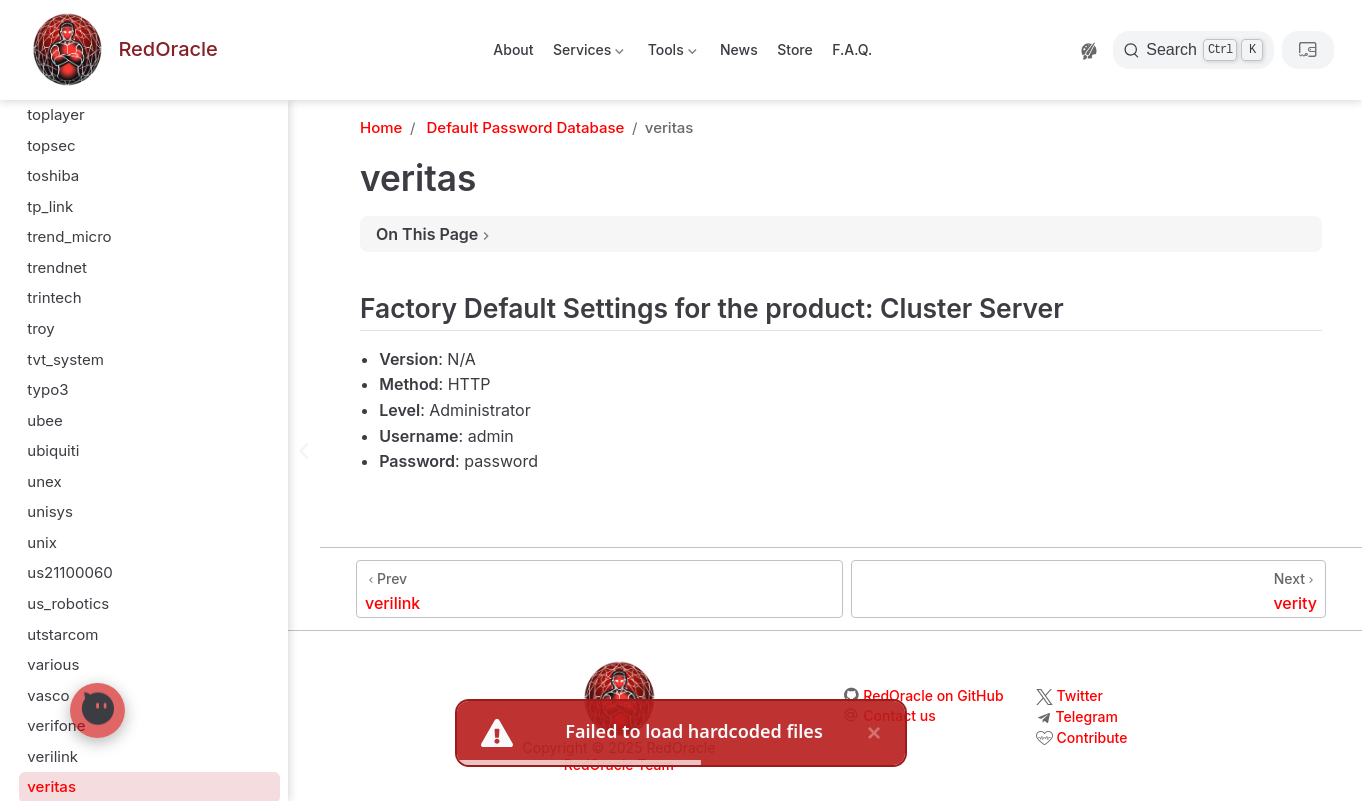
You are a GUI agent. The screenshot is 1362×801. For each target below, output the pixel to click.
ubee (45, 337)
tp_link (50, 123)
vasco (48, 612)
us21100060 (69, 489)
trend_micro (69, 153)
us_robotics (68, 520)
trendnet (57, 184)
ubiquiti (53, 367)
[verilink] (599, 589)
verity (47, 734)
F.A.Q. (852, 49)
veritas (51, 703)
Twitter (1080, 695)
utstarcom (62, 551)
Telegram (1087, 716)
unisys (50, 428)
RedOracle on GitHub (933, 695)
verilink (52, 673)
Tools (670, 53)
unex (44, 398)
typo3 (47, 306)
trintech (54, 214)
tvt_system (65, 276)
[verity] (1088, 589)
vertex (49, 765)
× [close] (874, 732)
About (513, 49)
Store (795, 49)
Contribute (1092, 737)
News (739, 49)
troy (41, 245)
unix (42, 459)
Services (587, 53)
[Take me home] (123, 50)
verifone (56, 642)
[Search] (1193, 50)
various (53, 581)
